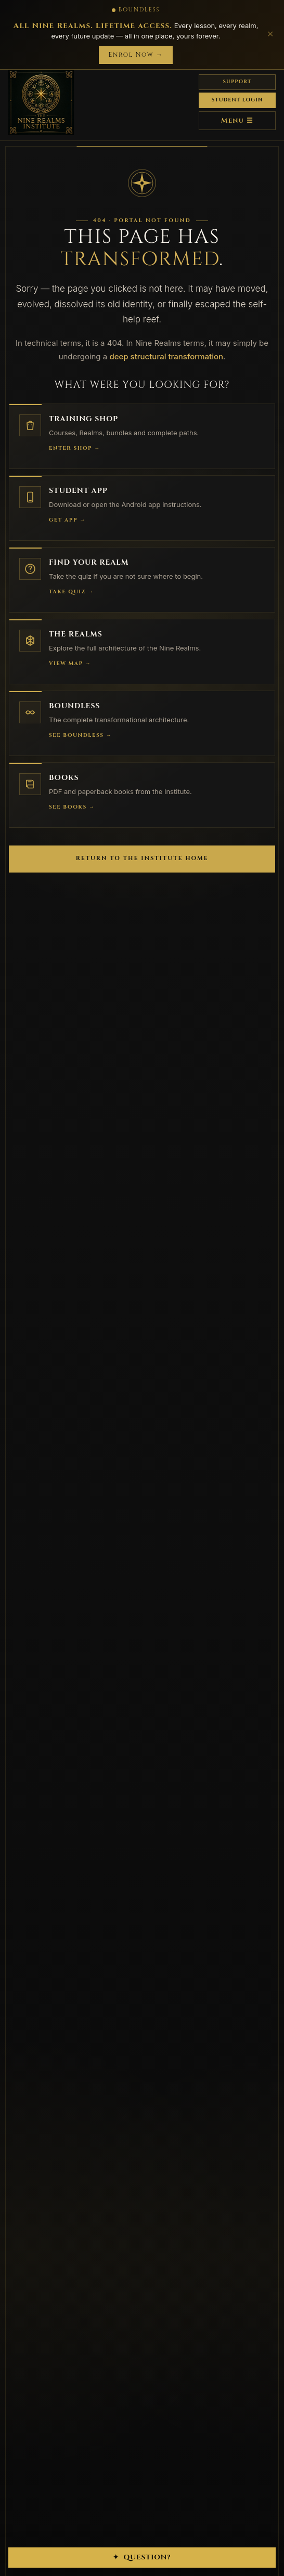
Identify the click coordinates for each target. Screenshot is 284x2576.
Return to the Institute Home (142, 858)
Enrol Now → (135, 54)
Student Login (237, 100)
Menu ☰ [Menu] (237, 120)
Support (237, 82)
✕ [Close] (270, 34)
